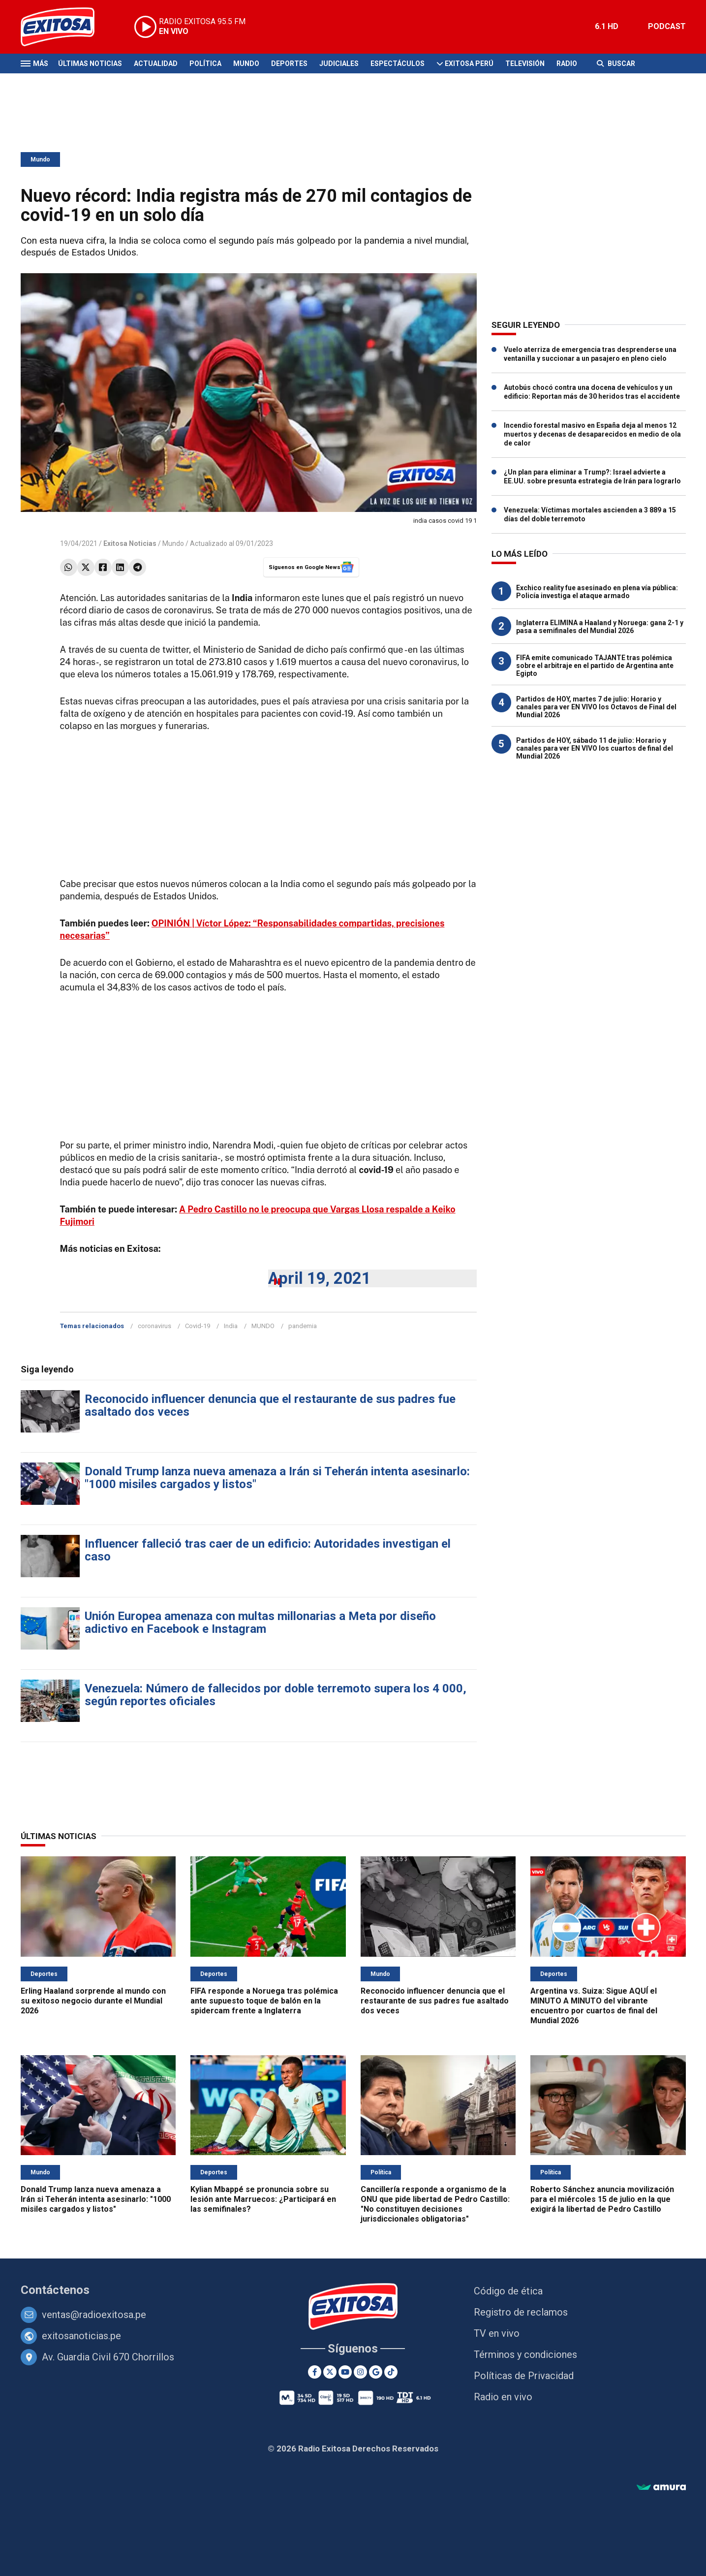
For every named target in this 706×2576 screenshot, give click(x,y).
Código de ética (508, 2291)
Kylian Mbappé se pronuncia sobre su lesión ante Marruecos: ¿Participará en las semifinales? (263, 2199)
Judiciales (339, 63)
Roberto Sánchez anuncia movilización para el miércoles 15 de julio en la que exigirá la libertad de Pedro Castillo (602, 2199)
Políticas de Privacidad (524, 2376)
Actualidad (156, 63)
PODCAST (667, 26)
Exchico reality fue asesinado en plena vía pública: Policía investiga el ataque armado (597, 592)
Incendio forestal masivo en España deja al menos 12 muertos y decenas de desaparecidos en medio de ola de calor (592, 434)
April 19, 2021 (319, 1278)
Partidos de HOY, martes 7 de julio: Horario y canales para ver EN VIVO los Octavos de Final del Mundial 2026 (596, 707)
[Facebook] (314, 2372)
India (231, 1326)
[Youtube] (345, 2372)
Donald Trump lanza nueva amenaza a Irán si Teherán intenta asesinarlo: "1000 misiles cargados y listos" (277, 1477)
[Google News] (375, 2372)
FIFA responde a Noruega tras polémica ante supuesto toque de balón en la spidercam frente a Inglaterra (264, 2000)
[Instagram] (360, 2372)
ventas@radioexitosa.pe (94, 2315)
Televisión (525, 63)
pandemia (302, 1326)
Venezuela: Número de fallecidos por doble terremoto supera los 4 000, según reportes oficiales (275, 1695)
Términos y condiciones (525, 2354)
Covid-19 (197, 1326)
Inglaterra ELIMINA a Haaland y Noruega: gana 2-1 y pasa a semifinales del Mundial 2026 (599, 627)
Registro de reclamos (521, 2312)
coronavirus (154, 1326)
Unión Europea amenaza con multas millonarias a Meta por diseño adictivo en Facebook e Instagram (260, 1622)
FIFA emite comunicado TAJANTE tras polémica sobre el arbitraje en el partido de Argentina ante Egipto (595, 665)
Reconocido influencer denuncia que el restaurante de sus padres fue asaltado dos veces (270, 1405)
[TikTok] (391, 2372)
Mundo (246, 63)
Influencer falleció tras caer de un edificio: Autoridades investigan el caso (268, 1550)
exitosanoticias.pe (81, 2336)
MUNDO (263, 1326)
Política (205, 63)
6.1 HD (606, 26)
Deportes (289, 63)
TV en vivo (497, 2333)
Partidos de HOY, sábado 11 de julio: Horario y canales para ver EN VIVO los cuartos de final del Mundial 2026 (594, 748)
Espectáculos (397, 63)
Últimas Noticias (90, 63)
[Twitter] (330, 2372)
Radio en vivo (503, 2397)
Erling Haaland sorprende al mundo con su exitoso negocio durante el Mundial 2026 (93, 2000)
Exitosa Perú (469, 63)
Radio (566, 63)
